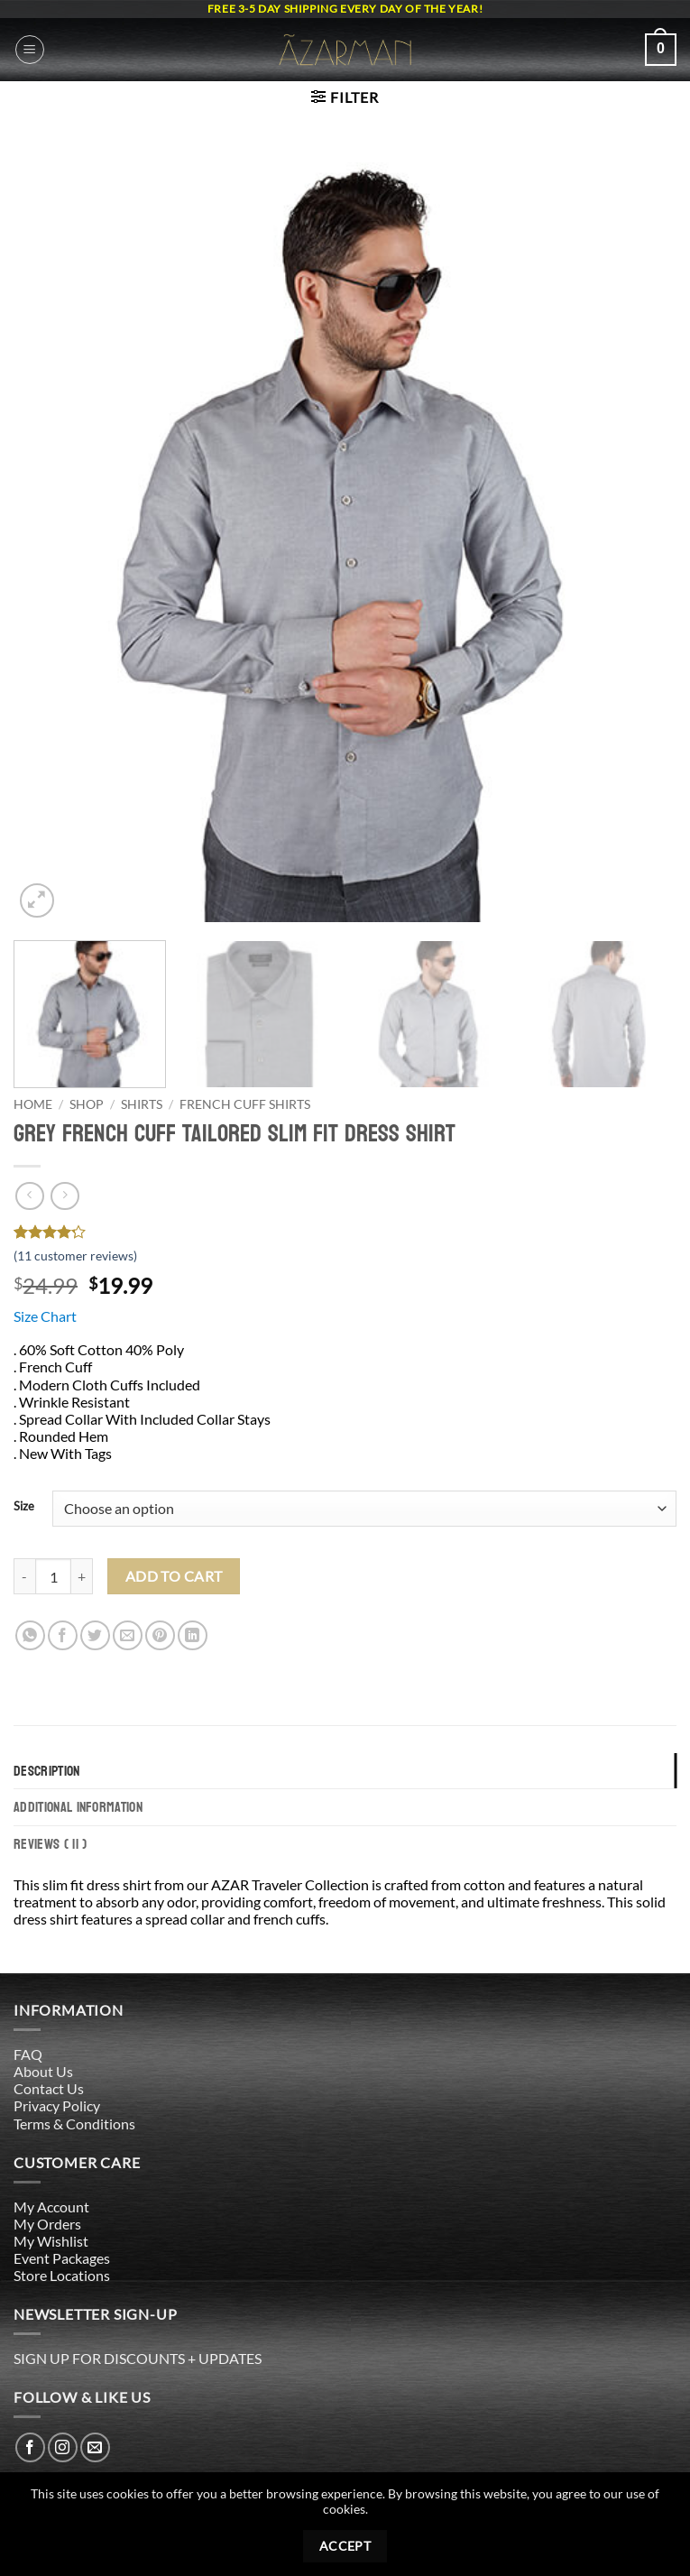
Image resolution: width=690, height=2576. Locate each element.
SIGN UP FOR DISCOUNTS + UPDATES (138, 2358)
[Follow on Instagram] (63, 2447)
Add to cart (174, 1576)
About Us (43, 2071)
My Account (51, 2206)
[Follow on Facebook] (30, 2447)
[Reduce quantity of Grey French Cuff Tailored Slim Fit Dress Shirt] (24, 1576)
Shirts (141, 1104)
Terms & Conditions (74, 2123)
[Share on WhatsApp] (30, 1635)
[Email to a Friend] (128, 1635)
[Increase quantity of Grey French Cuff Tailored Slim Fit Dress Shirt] (82, 1576)
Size (24, 1506)
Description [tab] (47, 1771)
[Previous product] (64, 1196)
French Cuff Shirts (244, 1104)
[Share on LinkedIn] (192, 1635)
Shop (86, 1104)
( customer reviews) (75, 1255)
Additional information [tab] (78, 1807)
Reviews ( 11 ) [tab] (50, 1844)
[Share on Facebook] (63, 1635)
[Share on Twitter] (95, 1635)
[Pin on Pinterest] (160, 1635)
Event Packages (62, 2258)
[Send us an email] (95, 2447)
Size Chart (45, 1316)
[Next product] (29, 1196)
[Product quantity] (53, 1576)
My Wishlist (51, 2240)
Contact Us (49, 2088)
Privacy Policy (57, 2105)
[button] (29, 49)
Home (33, 1104)
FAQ (28, 2054)
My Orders (47, 2223)
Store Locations (62, 2275)
